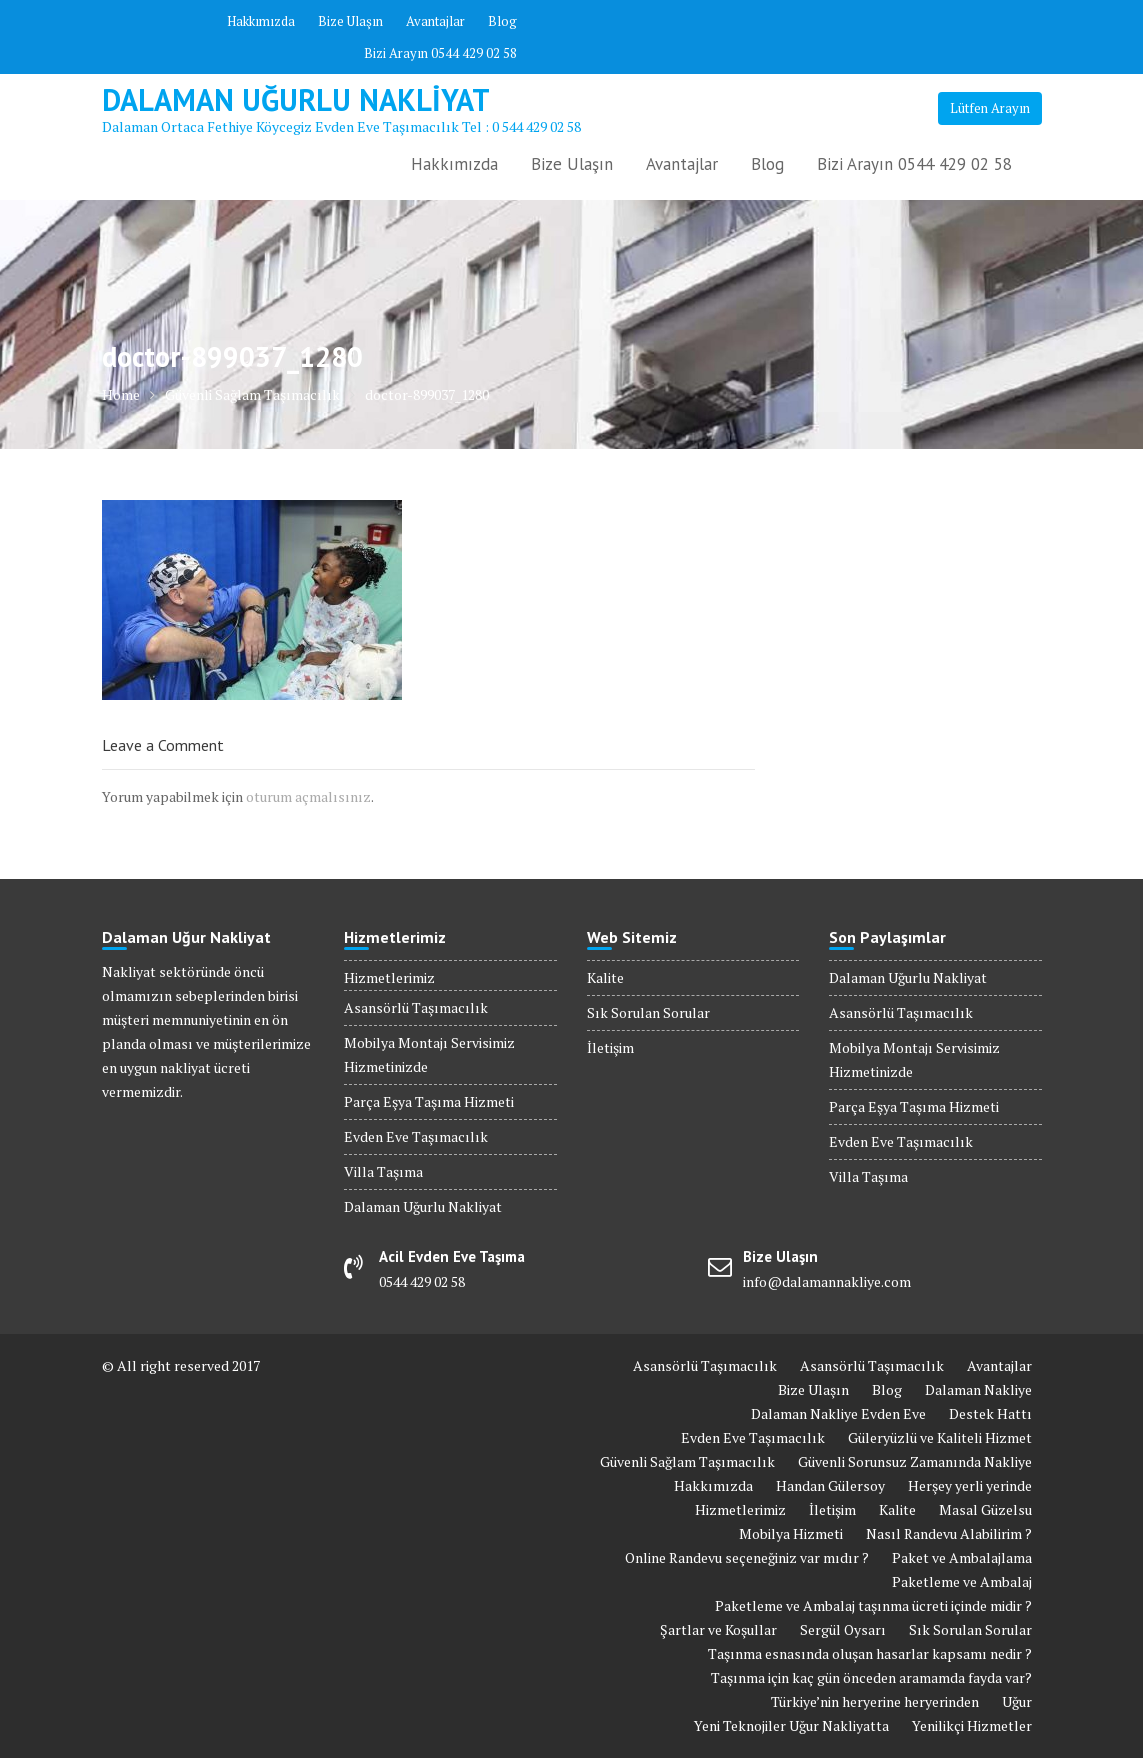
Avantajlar (435, 21)
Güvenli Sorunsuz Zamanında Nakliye (915, 1461)
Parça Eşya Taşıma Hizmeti (429, 1101)
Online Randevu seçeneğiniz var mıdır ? (747, 1557)
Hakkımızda (261, 21)
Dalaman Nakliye (978, 1389)
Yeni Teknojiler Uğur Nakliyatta (791, 1725)
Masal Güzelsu (985, 1509)
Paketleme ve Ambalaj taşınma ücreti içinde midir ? (873, 1605)
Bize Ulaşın (350, 21)
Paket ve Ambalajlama (962, 1557)
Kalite (605, 977)
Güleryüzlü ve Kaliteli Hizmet (940, 1437)
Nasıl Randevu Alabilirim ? (949, 1533)
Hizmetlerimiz (389, 977)
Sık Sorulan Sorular (648, 1012)
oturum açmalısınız (308, 796)
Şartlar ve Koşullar (718, 1629)
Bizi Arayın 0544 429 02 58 (440, 53)
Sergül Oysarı (843, 1629)
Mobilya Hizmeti (791, 1533)
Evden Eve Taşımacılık (416, 1136)
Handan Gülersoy (830, 1485)
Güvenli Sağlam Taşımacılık (687, 1461)
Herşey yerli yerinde (970, 1485)
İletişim (610, 1047)
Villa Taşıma (383, 1171)
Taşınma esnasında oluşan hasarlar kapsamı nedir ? (870, 1653)
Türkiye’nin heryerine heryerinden (875, 1701)
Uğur (1017, 1701)
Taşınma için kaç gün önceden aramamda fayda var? (871, 1677)
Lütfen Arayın (990, 108)
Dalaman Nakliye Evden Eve (838, 1413)
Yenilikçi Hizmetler (972, 1725)
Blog (502, 21)
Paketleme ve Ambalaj (962, 1581)
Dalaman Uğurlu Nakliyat (296, 99)
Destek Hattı (990, 1413)
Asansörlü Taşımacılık (416, 1007)
